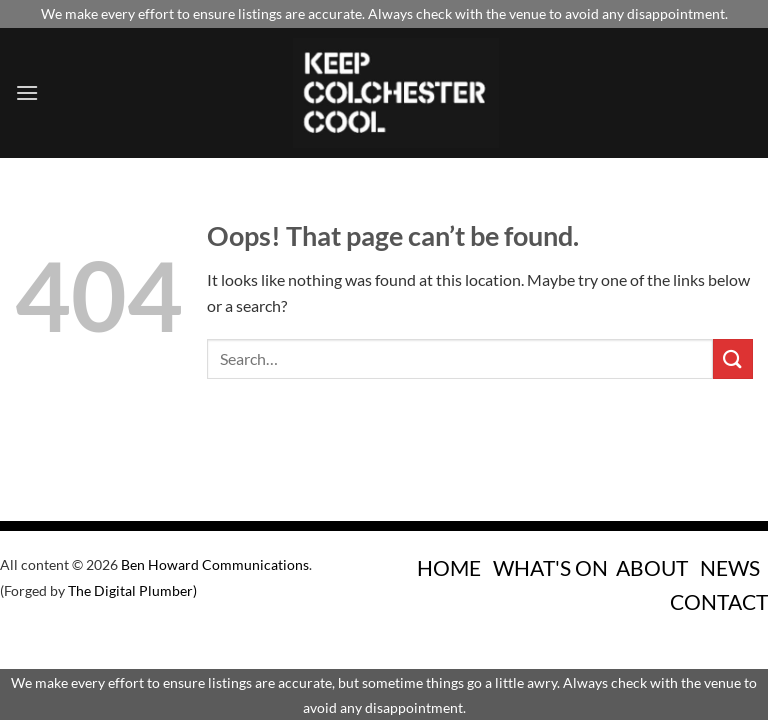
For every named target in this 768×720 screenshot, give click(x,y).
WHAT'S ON (550, 567)
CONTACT (719, 601)
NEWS (730, 567)
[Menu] (27, 92)
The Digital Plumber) (132, 590)
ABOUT (652, 567)
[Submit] (733, 358)
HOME (449, 567)
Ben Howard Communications (215, 564)
